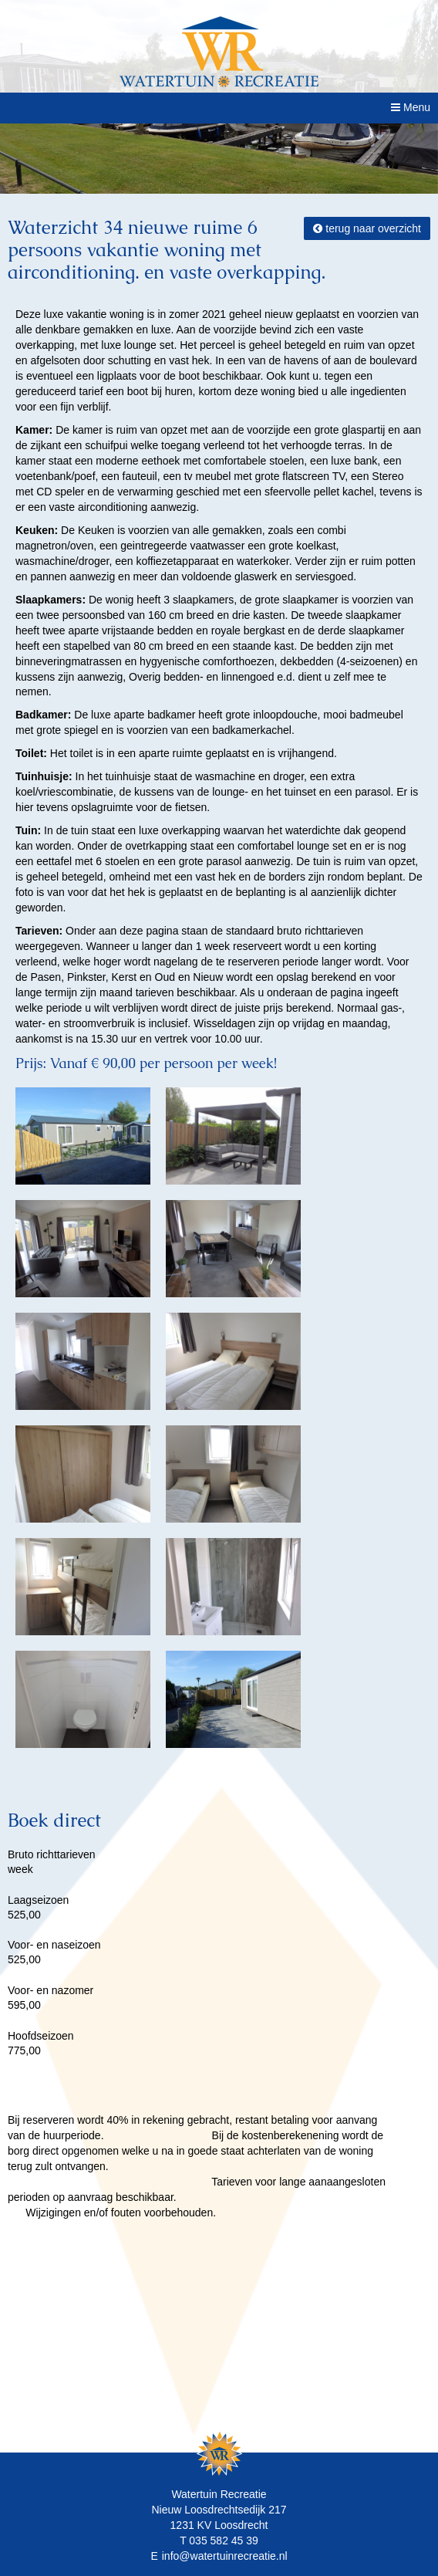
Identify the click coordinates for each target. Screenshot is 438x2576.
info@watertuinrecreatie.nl (225, 2556)
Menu (410, 107)
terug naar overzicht (367, 228)
